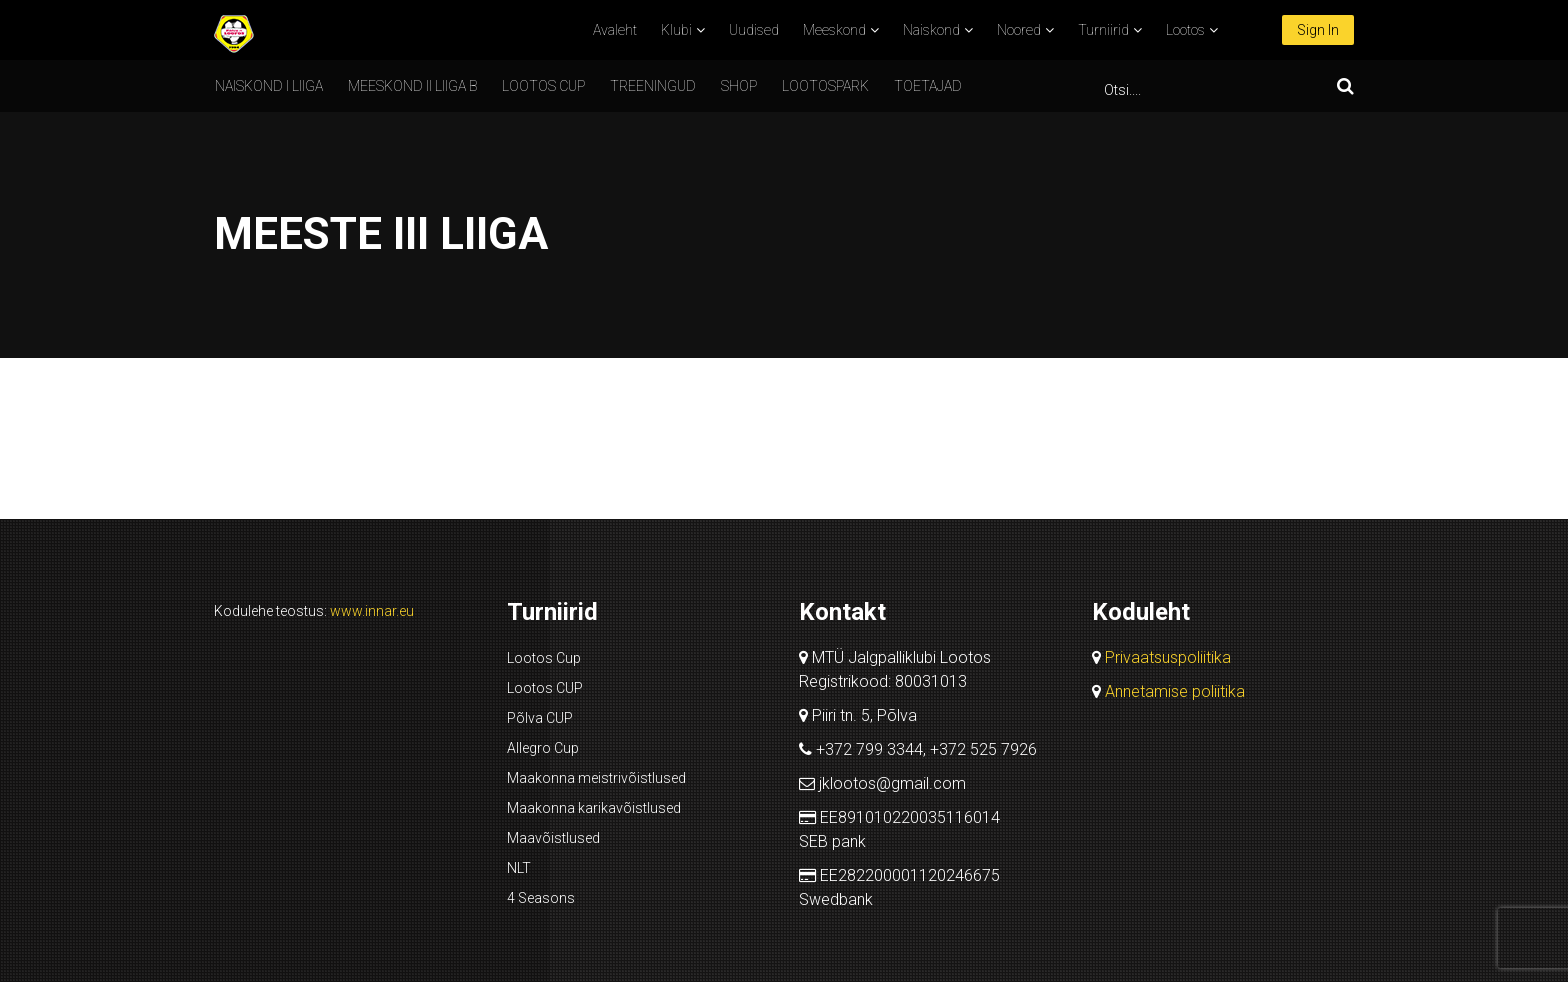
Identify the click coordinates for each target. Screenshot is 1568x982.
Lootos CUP (543, 86)
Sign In (1318, 30)
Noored (1019, 30)
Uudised (754, 30)
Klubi (676, 30)
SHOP (739, 86)
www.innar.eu (372, 611)
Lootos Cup (544, 658)
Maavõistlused (553, 838)
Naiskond (931, 30)
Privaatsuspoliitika (1168, 657)
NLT (519, 868)
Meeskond (834, 30)
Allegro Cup (543, 748)
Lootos (1185, 30)
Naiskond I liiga (269, 86)
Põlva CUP (540, 718)
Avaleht (615, 30)
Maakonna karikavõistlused (594, 808)
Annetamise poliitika (1175, 691)
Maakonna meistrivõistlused (596, 778)
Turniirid (1103, 30)
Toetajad (928, 86)
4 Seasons (541, 898)
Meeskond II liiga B (412, 86)
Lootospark (825, 86)
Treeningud (653, 86)
